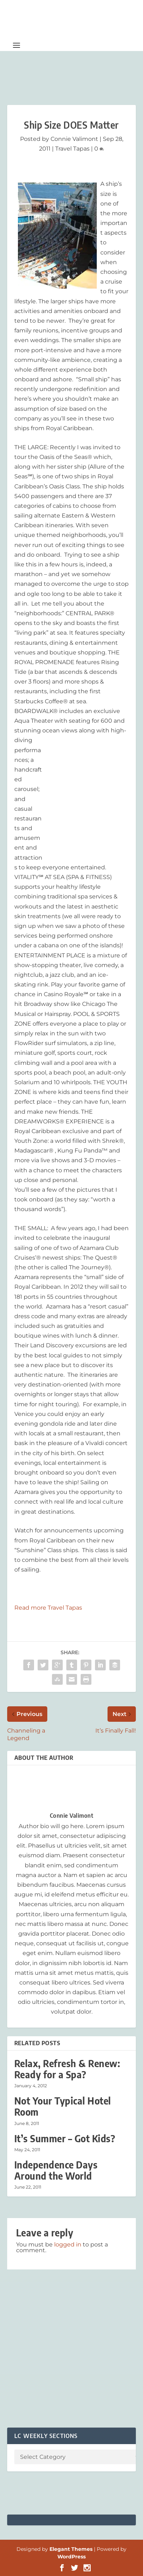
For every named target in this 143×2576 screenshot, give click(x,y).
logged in (67, 2244)
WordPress (71, 2556)
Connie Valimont (74, 138)
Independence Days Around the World (56, 2170)
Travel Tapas (72, 148)
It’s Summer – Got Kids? (64, 2138)
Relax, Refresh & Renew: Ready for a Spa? (67, 2068)
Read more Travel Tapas (48, 1607)
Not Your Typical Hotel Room (62, 2106)
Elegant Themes (70, 2549)
